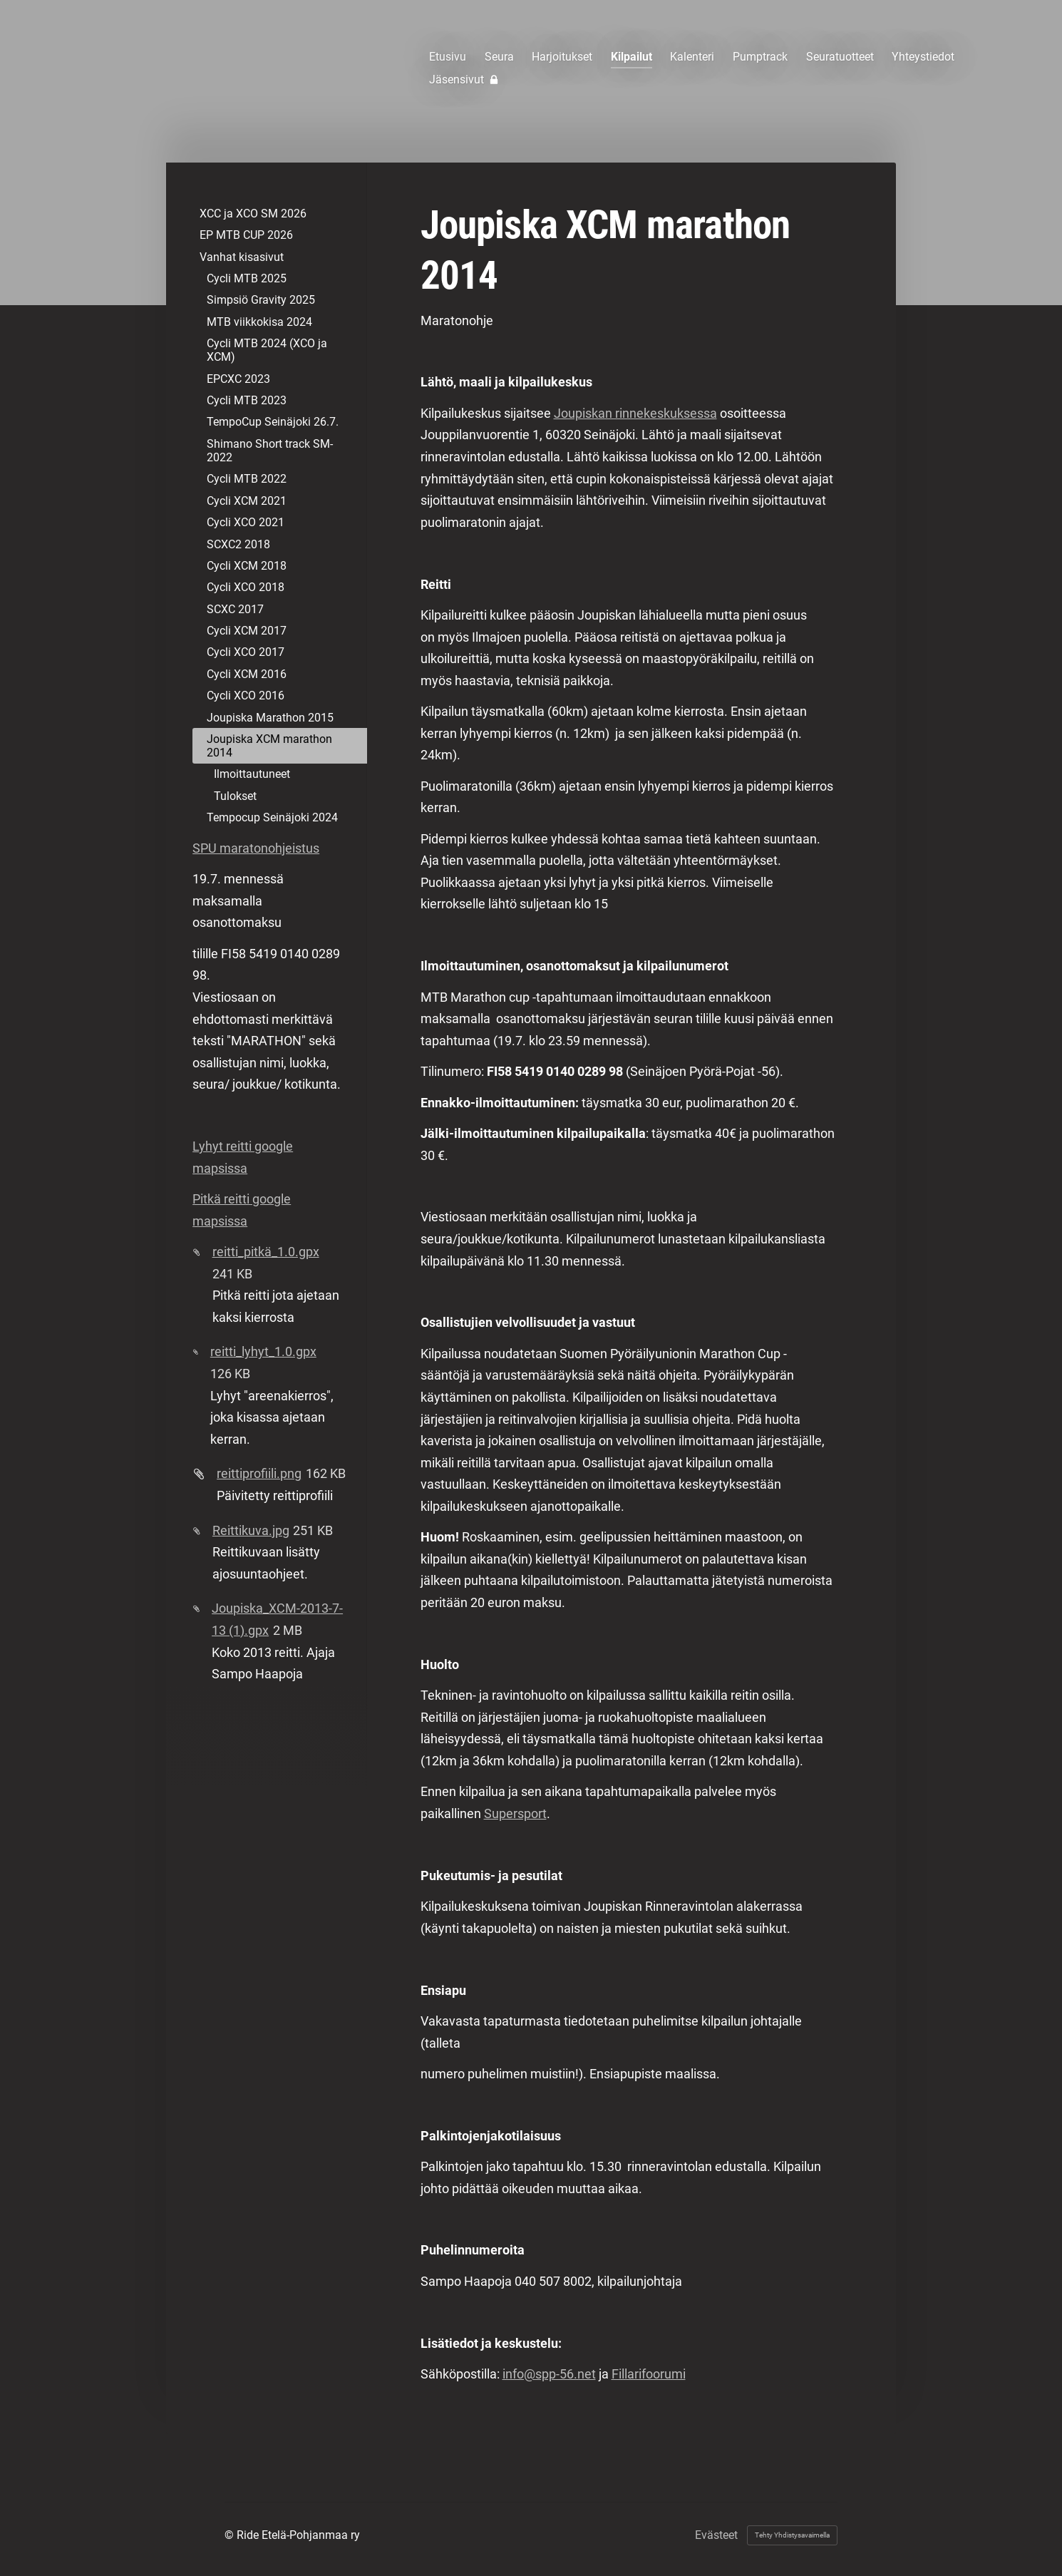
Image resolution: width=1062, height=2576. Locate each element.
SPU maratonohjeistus (255, 848)
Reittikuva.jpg (250, 1530)
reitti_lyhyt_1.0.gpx (263, 1351)
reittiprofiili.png (259, 1473)
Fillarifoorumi (649, 2373)
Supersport (515, 1813)
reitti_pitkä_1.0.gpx (265, 1251)
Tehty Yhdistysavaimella (792, 2535)
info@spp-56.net (549, 2373)
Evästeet (716, 2535)
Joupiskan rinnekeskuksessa (635, 413)
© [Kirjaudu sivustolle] (231, 2535)
